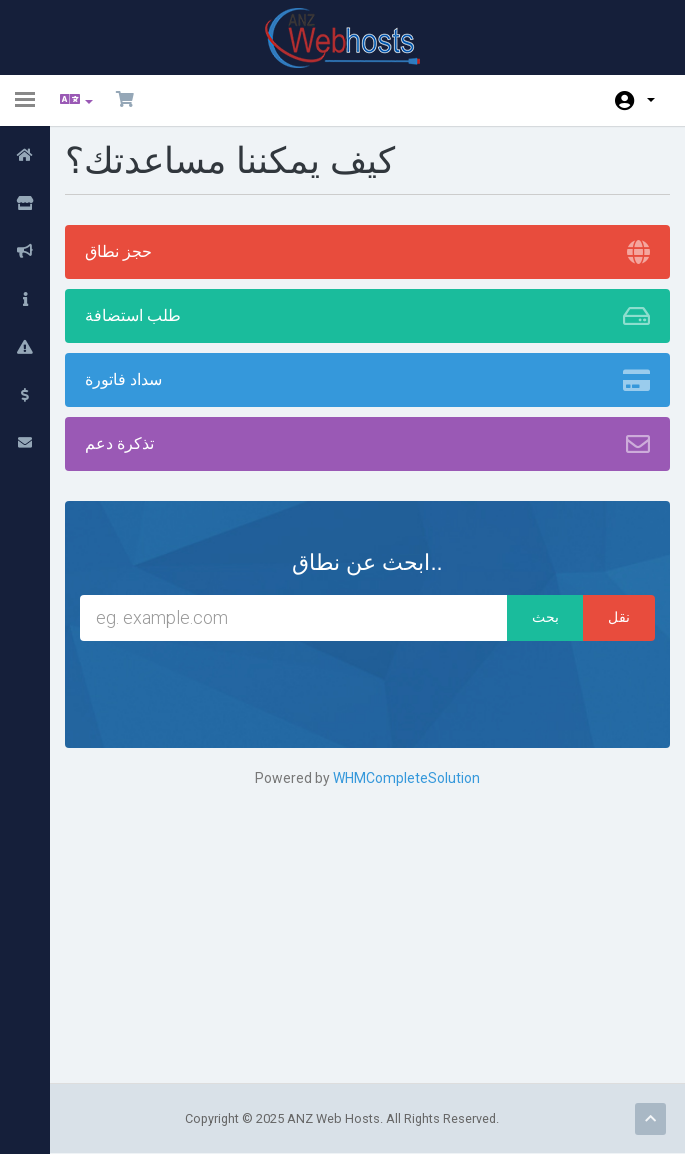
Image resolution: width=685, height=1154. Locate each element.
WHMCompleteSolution (406, 778)
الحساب (651, 100)
